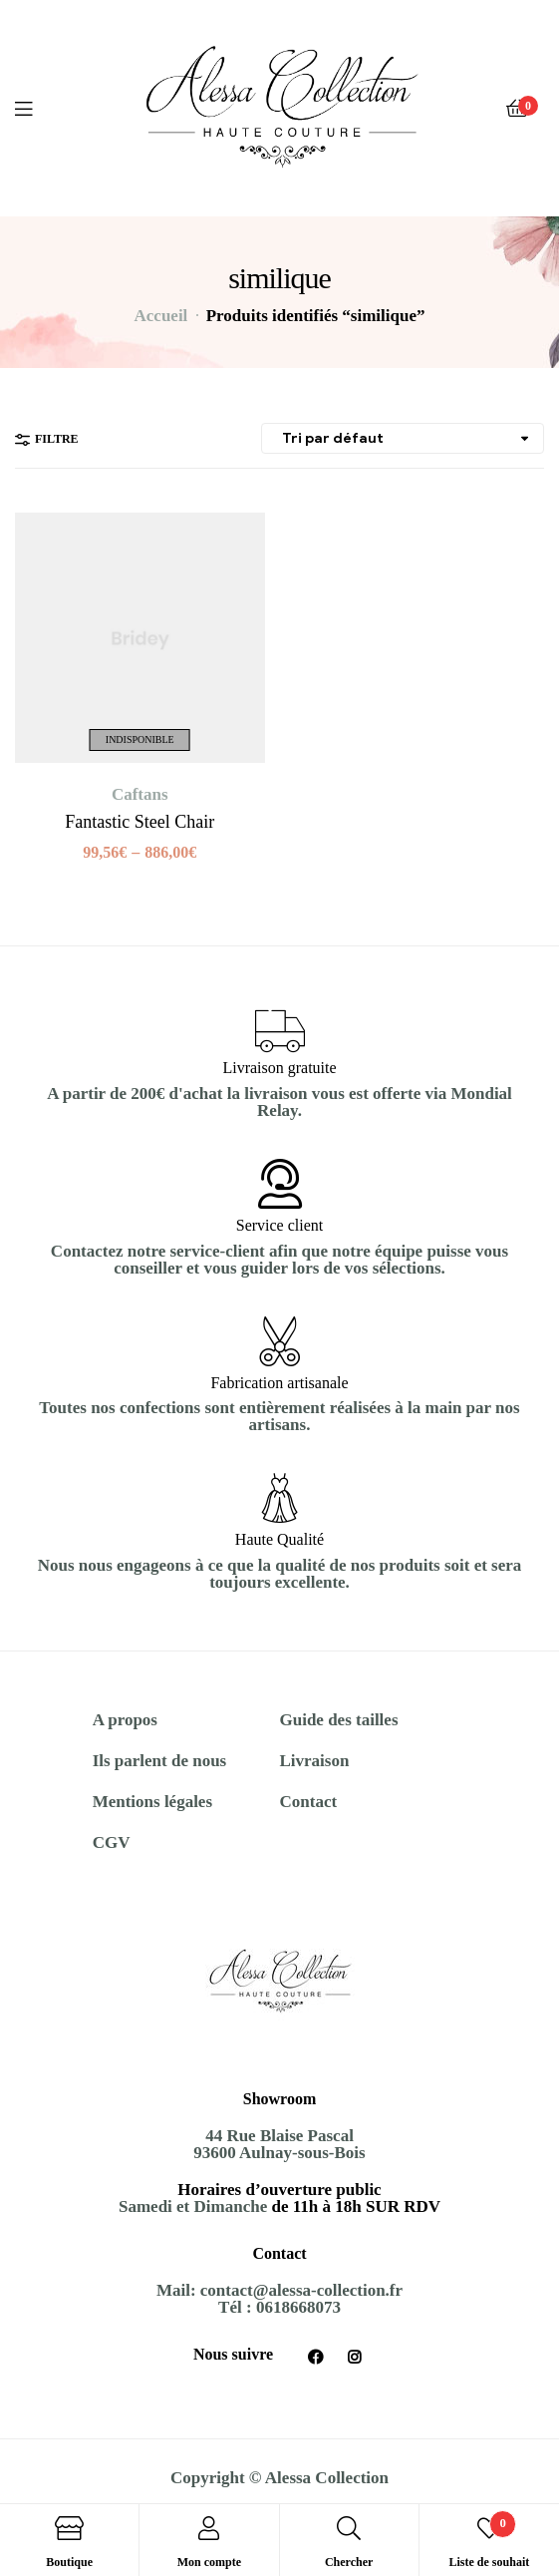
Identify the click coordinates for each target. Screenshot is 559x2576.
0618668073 (298, 2307)
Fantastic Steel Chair (139, 822)
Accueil (161, 315)
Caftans (140, 794)
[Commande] (402, 438)
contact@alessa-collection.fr (301, 2290)
